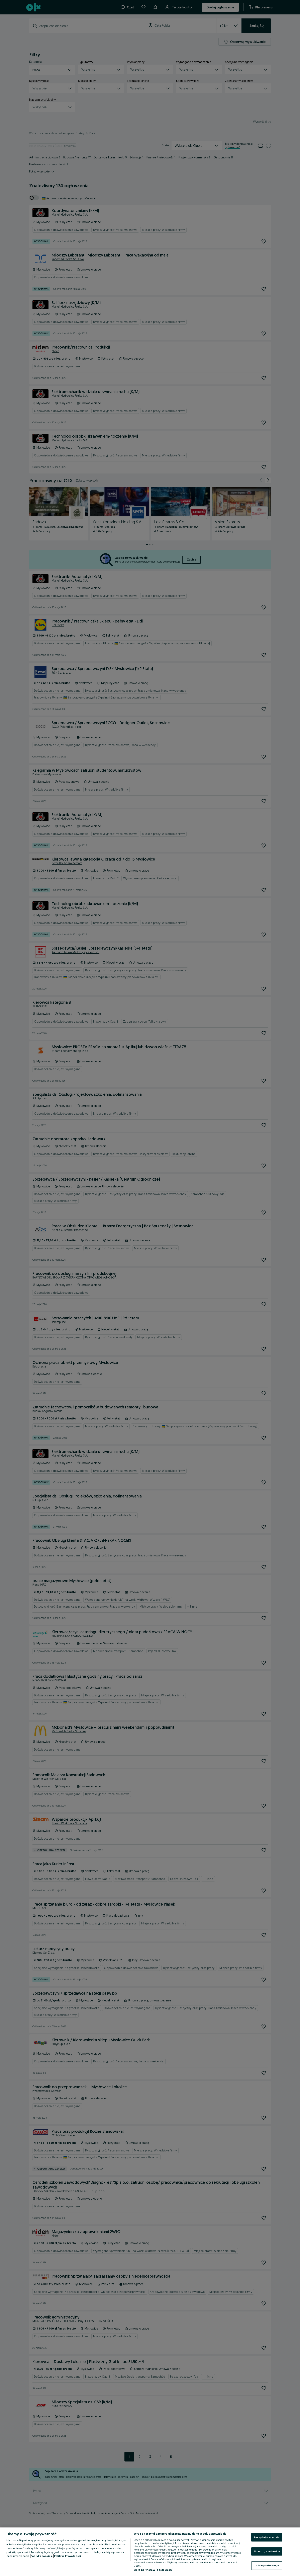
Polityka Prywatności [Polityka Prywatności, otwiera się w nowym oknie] (67, 2556)
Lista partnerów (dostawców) (153, 2569)
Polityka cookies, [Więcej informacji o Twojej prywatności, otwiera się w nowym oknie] (42, 2556)
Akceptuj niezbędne (267, 2551)
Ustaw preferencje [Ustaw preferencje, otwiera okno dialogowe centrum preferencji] (267, 2565)
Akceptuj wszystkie (266, 2537)
